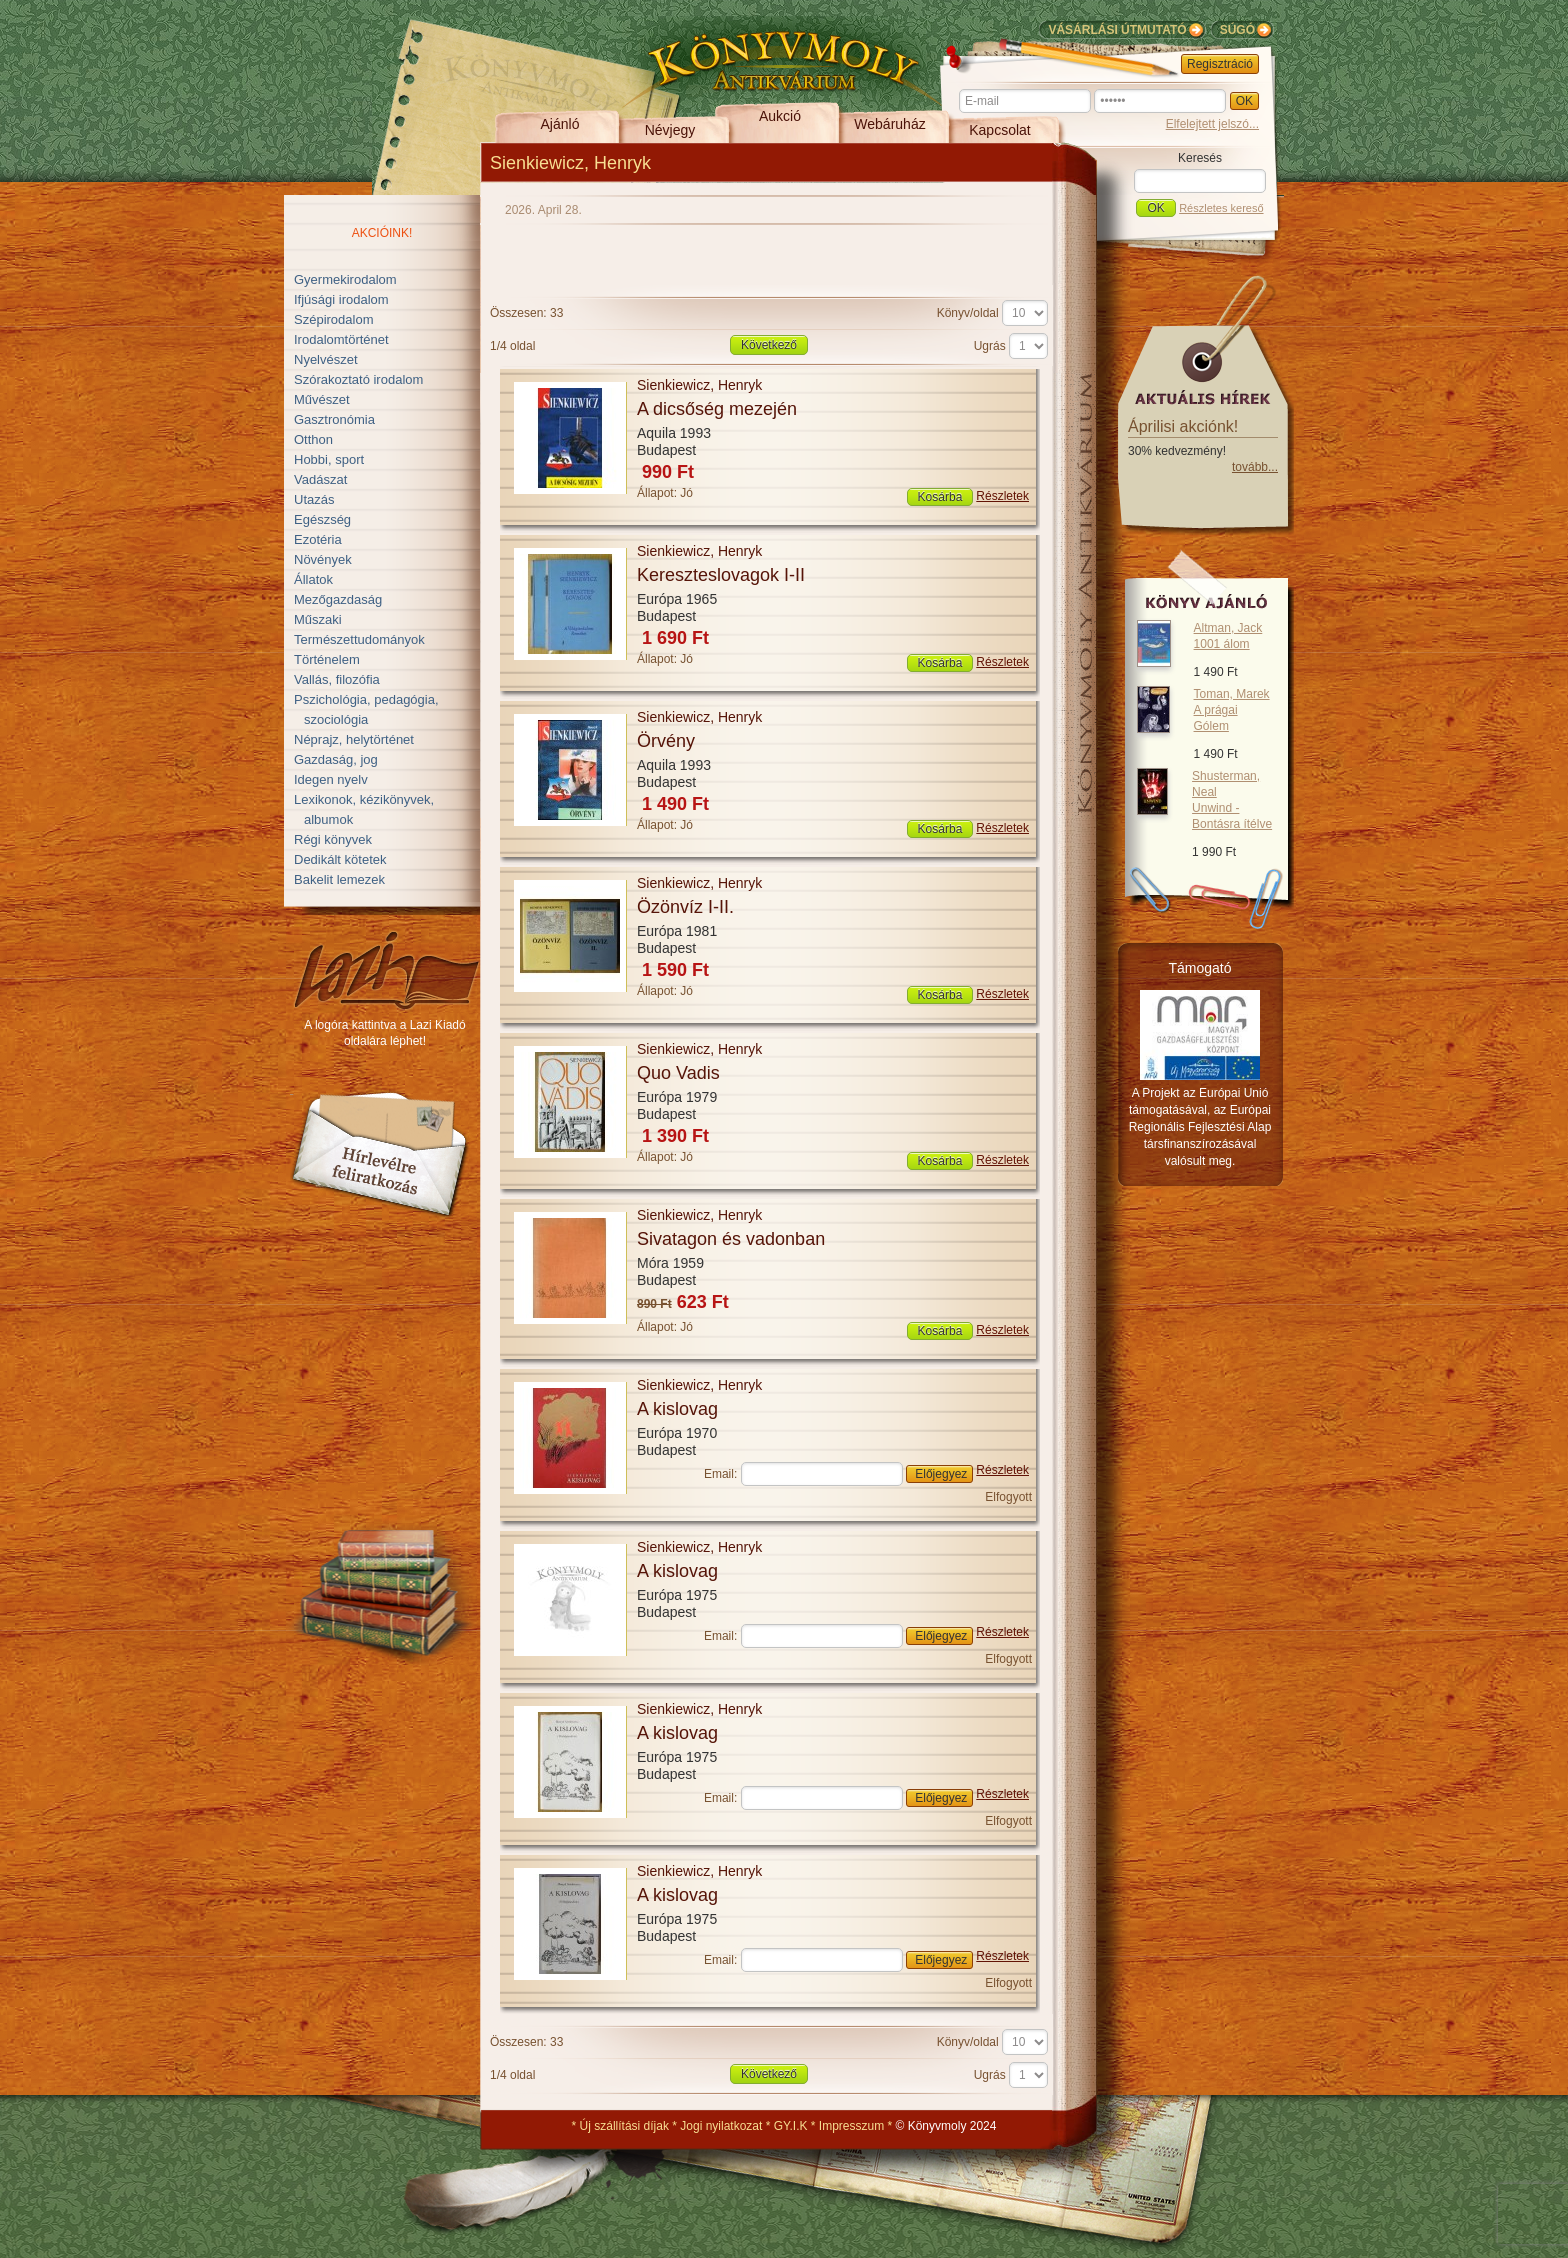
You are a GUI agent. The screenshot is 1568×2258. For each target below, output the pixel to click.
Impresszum (851, 2126)
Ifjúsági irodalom (341, 299)
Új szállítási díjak (624, 2126)
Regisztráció (1220, 64)
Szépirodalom (334, 319)
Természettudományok (359, 639)
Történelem (327, 659)
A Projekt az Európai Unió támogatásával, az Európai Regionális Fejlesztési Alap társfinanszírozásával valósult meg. (1200, 1127)
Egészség (322, 519)
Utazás (314, 499)
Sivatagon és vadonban (731, 1239)
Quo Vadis (678, 1073)
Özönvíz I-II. (685, 907)
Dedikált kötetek (340, 859)
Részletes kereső (1221, 208)
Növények (323, 559)
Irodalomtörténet (341, 339)
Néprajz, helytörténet (354, 739)
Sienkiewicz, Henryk (699, 385)
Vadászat (320, 479)
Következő (769, 345)
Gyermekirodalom (345, 279)
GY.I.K (791, 2126)
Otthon (313, 439)
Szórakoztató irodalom (358, 379)
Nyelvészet (326, 359)
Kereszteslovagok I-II (721, 575)
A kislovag (677, 1409)
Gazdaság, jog (336, 759)
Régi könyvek (333, 839)
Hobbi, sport (329, 459)
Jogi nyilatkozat (721, 2126)
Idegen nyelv (331, 779)
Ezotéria (318, 539)
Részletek (1002, 496)
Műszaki (318, 619)
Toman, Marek (1232, 710)
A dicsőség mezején (717, 409)
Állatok (313, 579)
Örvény (666, 741)
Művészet (322, 399)
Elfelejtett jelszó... (1212, 124)
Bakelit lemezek (339, 879)
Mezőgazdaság (338, 599)
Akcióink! (382, 233)
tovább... (1255, 467)
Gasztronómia (334, 419)
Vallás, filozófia (337, 679)
